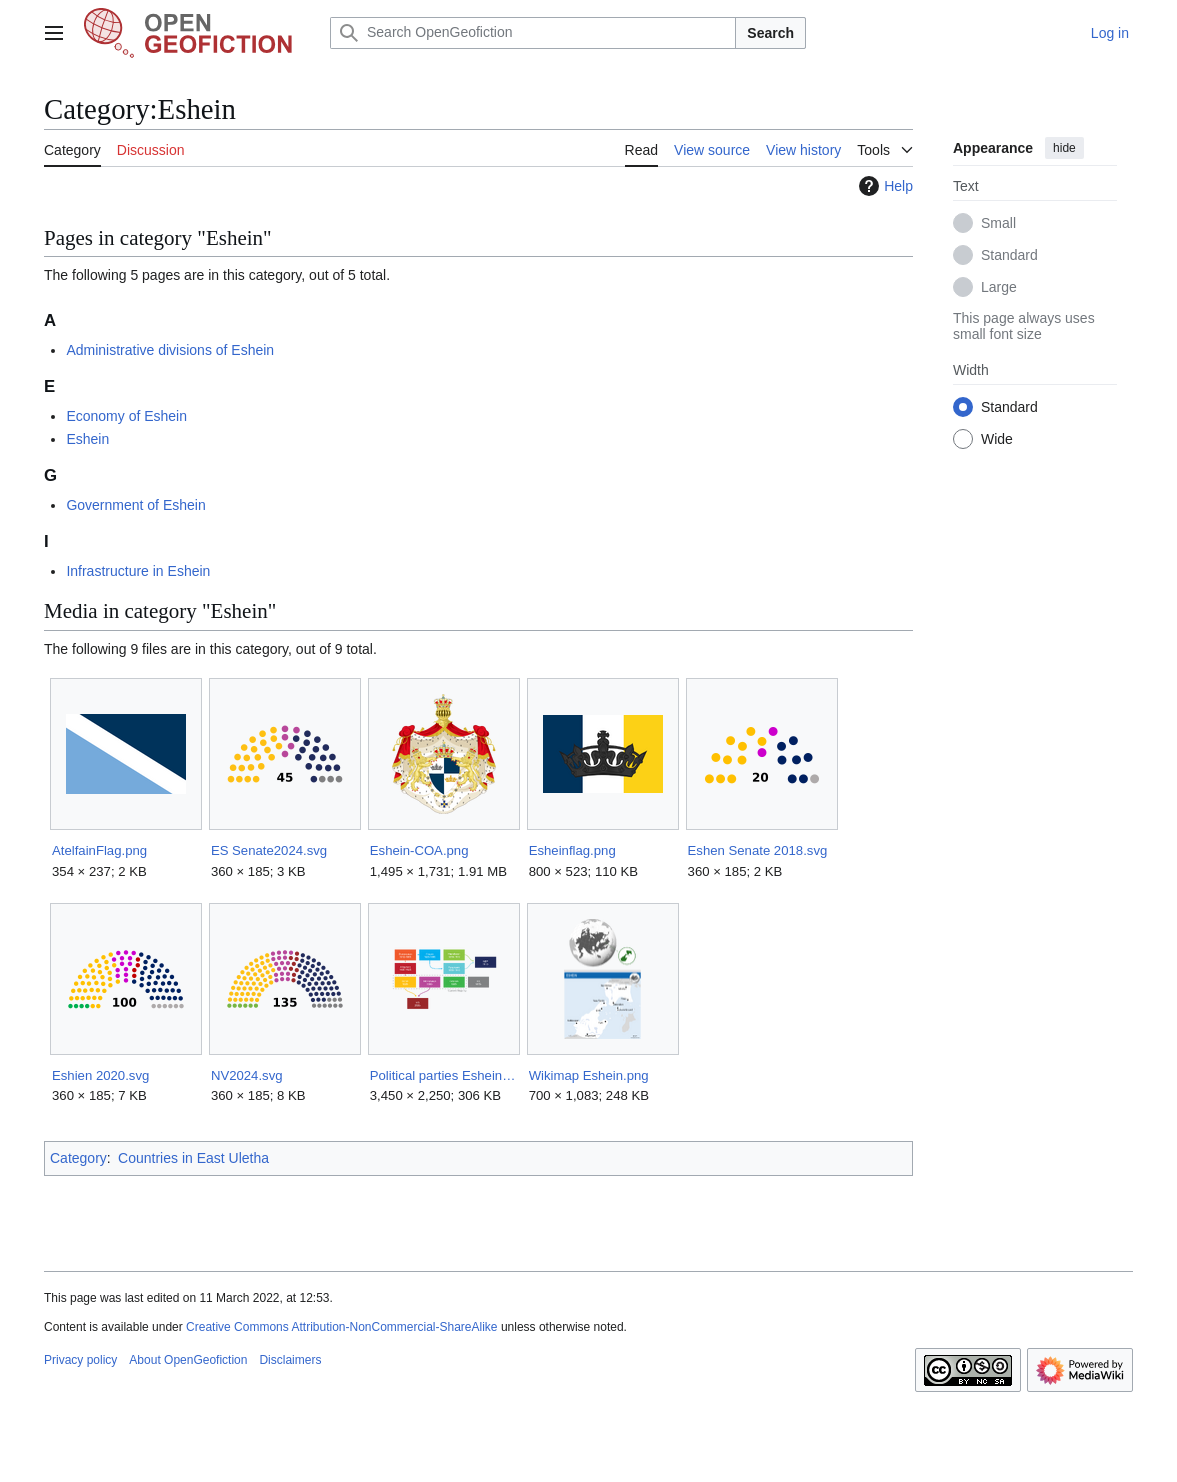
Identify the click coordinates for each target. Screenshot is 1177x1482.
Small (998, 223)
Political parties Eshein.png (443, 1075)
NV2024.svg (247, 1075)
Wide (997, 439)
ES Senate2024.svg (269, 850)
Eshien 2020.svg (100, 1075)
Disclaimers (290, 1360)
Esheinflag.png (572, 850)
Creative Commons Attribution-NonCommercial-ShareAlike (341, 1327)
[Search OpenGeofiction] (533, 33)
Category (78, 1158)
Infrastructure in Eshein (138, 571)
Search (770, 33)
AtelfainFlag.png (99, 850)
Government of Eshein (135, 505)
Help (883, 186)
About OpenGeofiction (188, 1360)
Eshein (87, 439)
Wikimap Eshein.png (589, 1075)
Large (999, 287)
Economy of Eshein (126, 416)
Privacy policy (80, 1360)
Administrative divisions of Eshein (170, 350)
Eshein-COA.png (419, 850)
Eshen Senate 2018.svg (758, 850)
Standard (1009, 255)
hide (1064, 148)
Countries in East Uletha (193, 1158)
